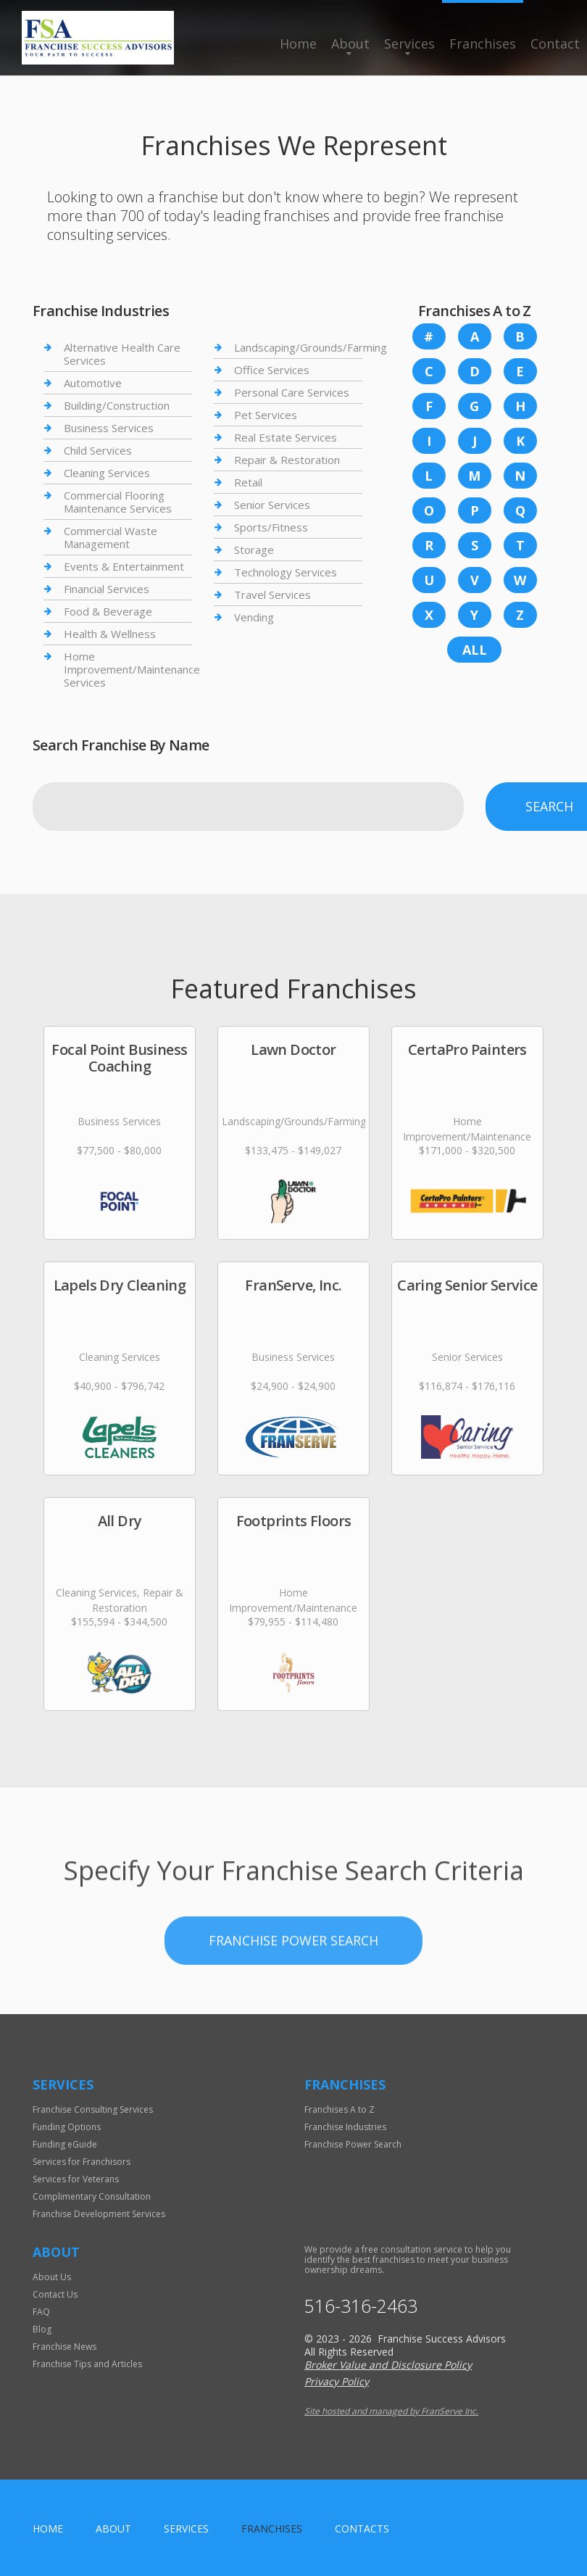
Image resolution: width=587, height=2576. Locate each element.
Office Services (271, 370)
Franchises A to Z (339, 2109)
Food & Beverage (108, 611)
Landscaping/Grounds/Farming (310, 348)
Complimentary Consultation (92, 2196)
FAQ (41, 2312)
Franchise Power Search (293, 2008)
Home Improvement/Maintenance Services (132, 669)
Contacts (362, 2528)
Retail (248, 482)
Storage (254, 549)
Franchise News (64, 2346)
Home (298, 43)
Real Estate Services (285, 437)
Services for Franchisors (81, 2161)
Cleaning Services (107, 472)
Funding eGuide (65, 2144)
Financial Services (106, 588)
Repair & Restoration (287, 459)
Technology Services (285, 572)
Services (409, 43)
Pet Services (265, 414)
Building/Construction (117, 405)
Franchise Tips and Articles (87, 2364)
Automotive (93, 383)
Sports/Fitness (271, 527)
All (474, 649)
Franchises (482, 43)
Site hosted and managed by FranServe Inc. (391, 2411)
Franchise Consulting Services (93, 2109)
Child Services (98, 450)
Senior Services (272, 504)
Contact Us (55, 2294)
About (350, 43)
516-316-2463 (360, 2306)
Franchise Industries (345, 2127)
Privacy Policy (336, 2381)
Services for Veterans (76, 2179)
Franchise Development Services (99, 2214)
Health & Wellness (110, 633)
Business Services (109, 428)
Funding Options (67, 2127)
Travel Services (272, 594)
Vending (254, 617)
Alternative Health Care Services (122, 354)
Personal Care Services (291, 392)
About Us (52, 2277)
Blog (42, 2329)
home (48, 2528)
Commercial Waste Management (110, 537)
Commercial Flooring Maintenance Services (118, 501)
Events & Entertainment (124, 566)
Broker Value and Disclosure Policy (388, 2365)
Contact (555, 43)
